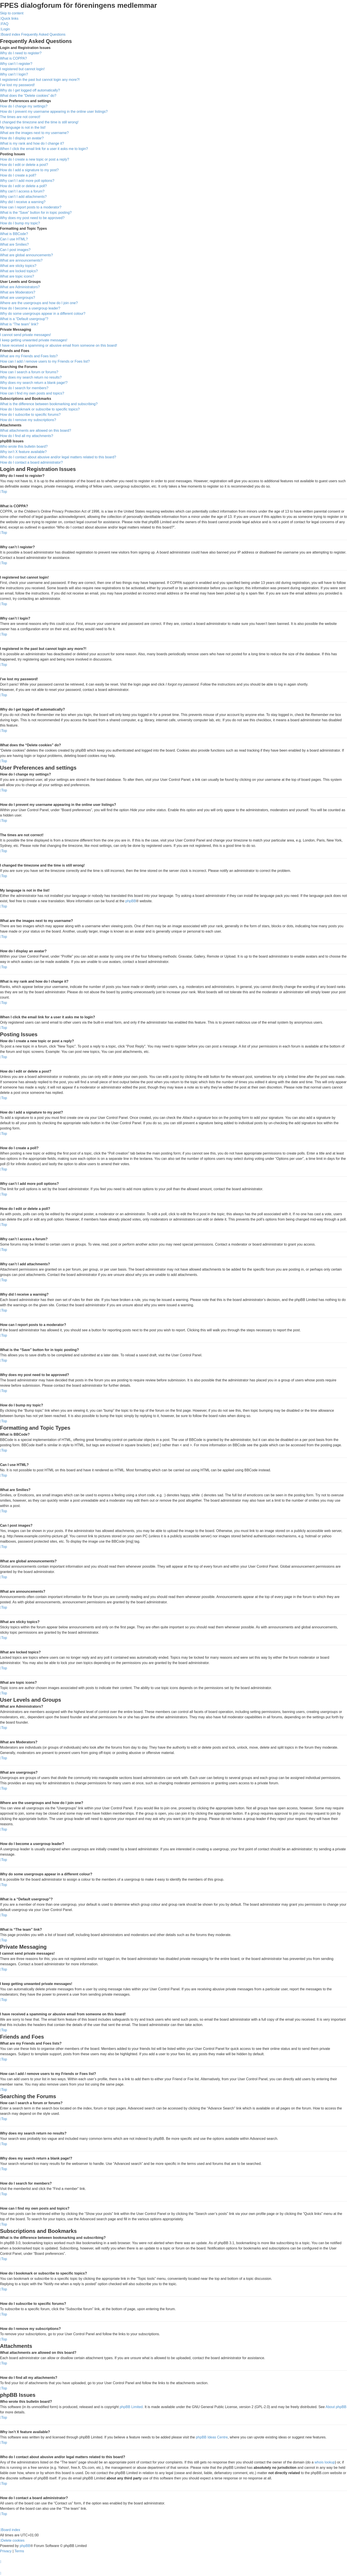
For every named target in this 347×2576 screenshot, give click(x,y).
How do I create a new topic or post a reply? (34, 159)
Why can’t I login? (14, 74)
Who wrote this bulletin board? (24, 446)
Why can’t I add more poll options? (27, 181)
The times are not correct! (20, 117)
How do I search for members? (24, 388)
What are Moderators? (17, 292)
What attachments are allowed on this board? (35, 430)
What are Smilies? (14, 244)
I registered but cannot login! (22, 69)
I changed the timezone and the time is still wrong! (39, 122)
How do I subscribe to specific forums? (30, 414)
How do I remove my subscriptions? (28, 420)
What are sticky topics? (18, 266)
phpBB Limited (131, 2407)
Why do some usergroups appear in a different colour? (42, 313)
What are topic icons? (17, 276)
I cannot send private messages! (25, 335)
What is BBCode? (14, 234)
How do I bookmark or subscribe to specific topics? (40, 409)
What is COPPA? (13, 58)
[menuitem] (4, 24)
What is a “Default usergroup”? (24, 319)
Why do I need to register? (21, 53)
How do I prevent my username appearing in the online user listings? (54, 111)
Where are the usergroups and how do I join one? (39, 303)
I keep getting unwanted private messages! (33, 340)
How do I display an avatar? (22, 138)
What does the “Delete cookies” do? (28, 95)
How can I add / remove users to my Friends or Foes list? (45, 361)
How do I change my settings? (23, 106)
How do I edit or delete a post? (24, 165)
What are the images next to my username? (34, 133)
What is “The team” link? (19, 324)
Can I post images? (15, 250)
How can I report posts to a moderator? (30, 207)
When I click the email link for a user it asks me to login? (44, 149)
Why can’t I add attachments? (23, 196)
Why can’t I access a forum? (22, 191)
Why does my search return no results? (31, 377)
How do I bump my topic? (20, 223)
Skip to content (11, 13)
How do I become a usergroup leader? (30, 308)
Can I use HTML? (14, 239)
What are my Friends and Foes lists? (29, 356)
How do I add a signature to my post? (29, 170)
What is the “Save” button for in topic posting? (36, 212)
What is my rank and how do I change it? (32, 143)
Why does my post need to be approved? (32, 218)
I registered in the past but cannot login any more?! (40, 80)
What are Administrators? (20, 287)
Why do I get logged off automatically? (30, 90)
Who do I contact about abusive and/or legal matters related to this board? (58, 457)
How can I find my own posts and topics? (32, 393)
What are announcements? (21, 260)
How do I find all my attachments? (26, 436)
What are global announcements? (26, 255)
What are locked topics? (19, 271)
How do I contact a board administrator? (31, 462)
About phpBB (336, 2407)
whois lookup (324, 2462)
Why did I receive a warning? (22, 202)
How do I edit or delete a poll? (23, 186)
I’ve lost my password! (17, 85)
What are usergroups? (17, 297)
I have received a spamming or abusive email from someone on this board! (58, 345)
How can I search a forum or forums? (29, 372)
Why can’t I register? (16, 64)
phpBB (130, 901)
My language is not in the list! (23, 127)
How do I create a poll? (18, 175)
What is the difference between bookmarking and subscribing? (49, 404)
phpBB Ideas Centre (212, 2437)
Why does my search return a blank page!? (33, 383)
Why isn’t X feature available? (23, 452)
